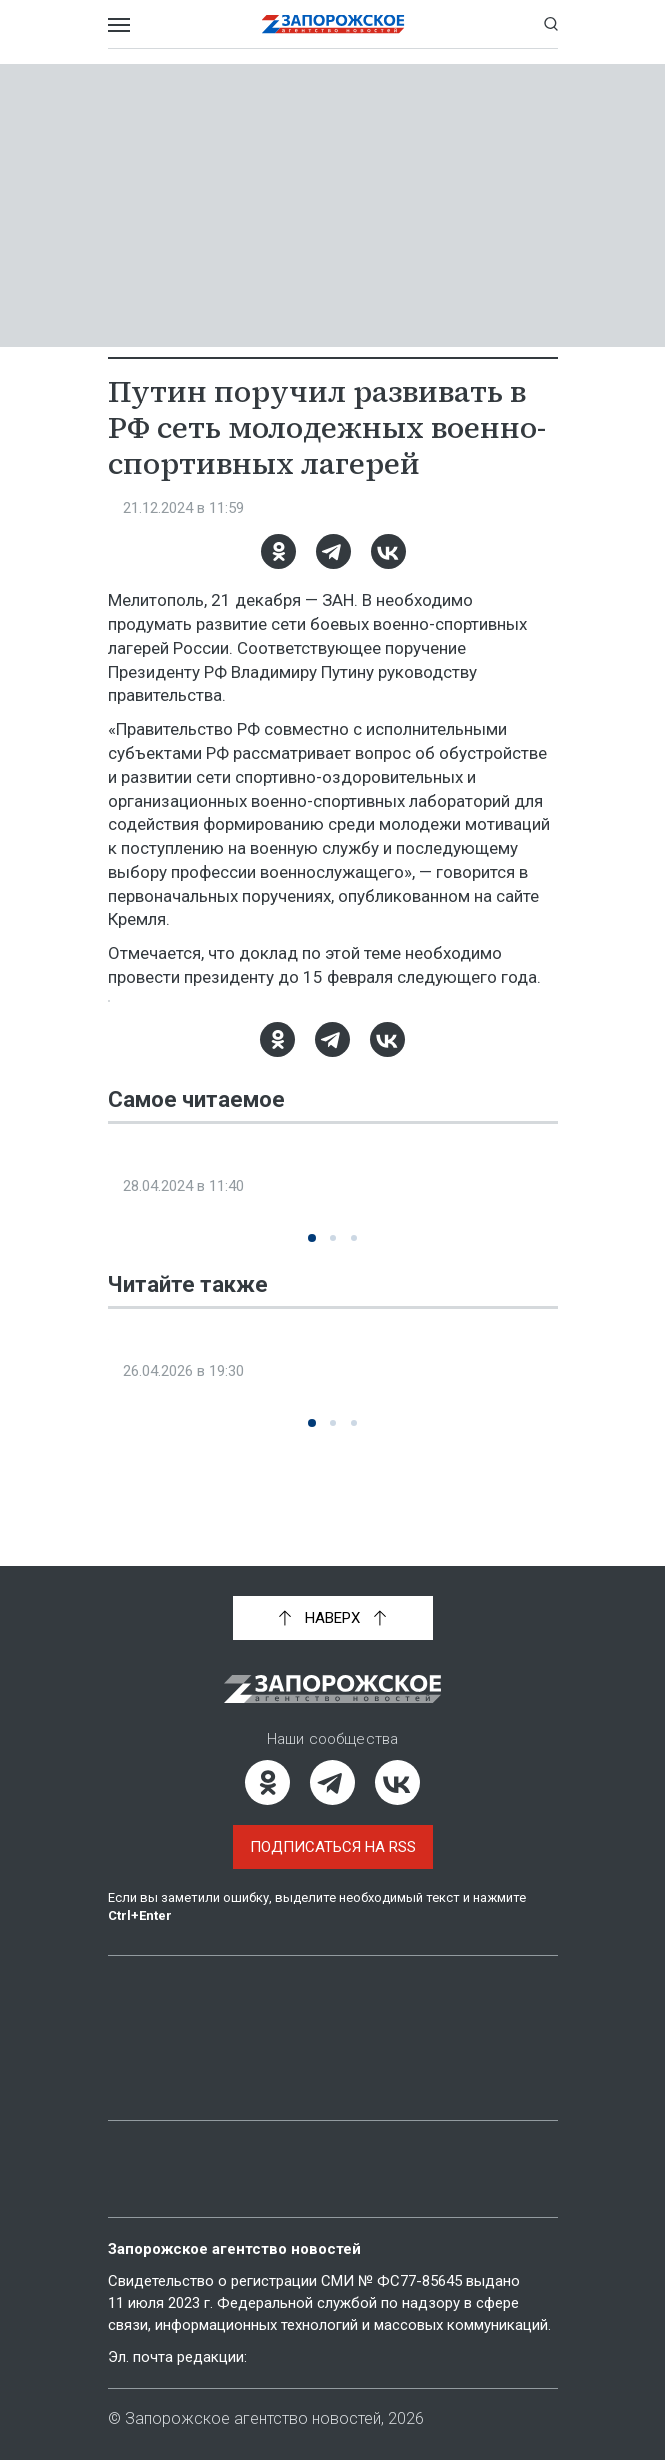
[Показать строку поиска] (551, 24)
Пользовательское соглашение (239, 2152)
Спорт (132, 508)
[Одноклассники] (277, 551)
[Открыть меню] (119, 24)
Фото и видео (163, 2033)
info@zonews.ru (309, 2357)
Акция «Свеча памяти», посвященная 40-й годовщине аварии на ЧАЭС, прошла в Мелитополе (330, 1369)
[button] (312, 1261)
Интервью (382, 1999)
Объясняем (387, 2033)
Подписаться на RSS (333, 1825)
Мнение (137, 2067)
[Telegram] (332, 551)
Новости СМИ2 (164, 1491)
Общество (148, 1417)
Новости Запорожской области (220, 1012)
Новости (377, 1965)
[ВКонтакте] (387, 551)
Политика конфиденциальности (242, 2186)
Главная (141, 1965)
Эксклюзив (154, 1231)
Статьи (136, 1999)
